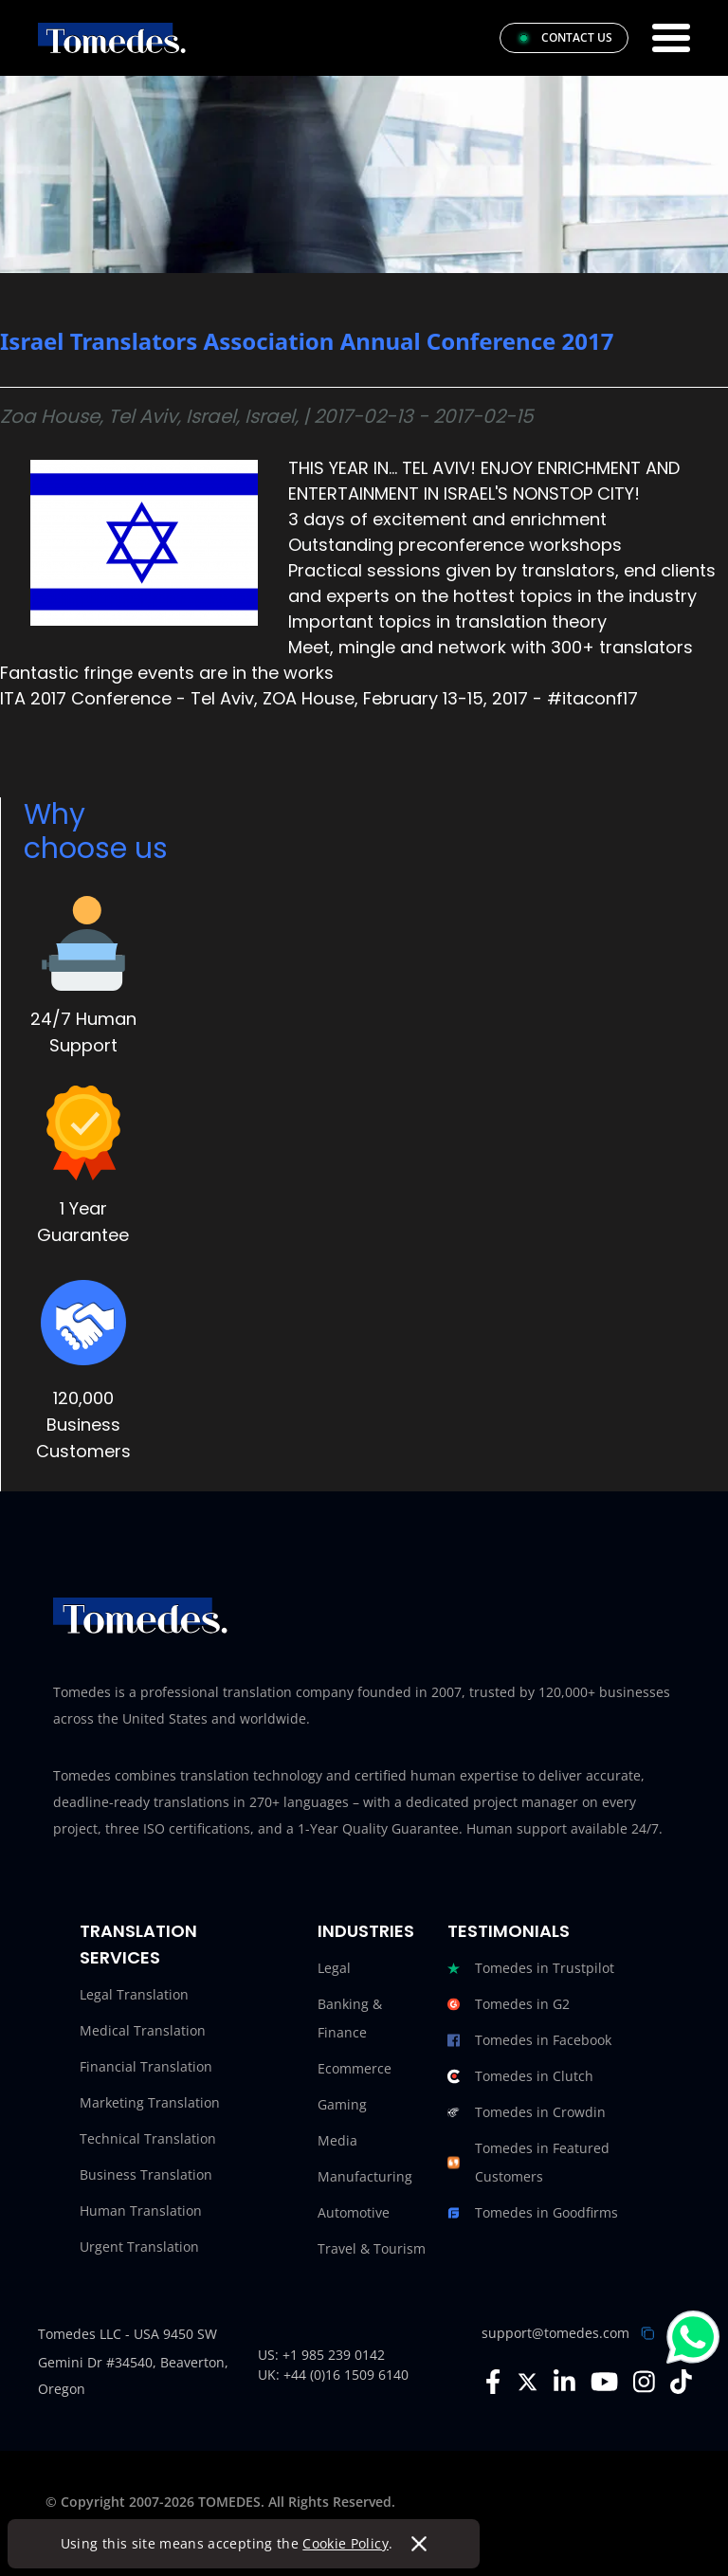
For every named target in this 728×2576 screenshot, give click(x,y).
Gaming (342, 2104)
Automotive (354, 2212)
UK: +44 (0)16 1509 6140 (333, 2375)
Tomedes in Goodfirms (532, 2213)
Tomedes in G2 (508, 2004)
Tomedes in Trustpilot (530, 1968)
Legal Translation (134, 1994)
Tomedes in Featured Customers (528, 2162)
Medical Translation (143, 2030)
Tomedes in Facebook (529, 2040)
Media (337, 2140)
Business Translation (146, 2174)
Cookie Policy (346, 2543)
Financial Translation (146, 2066)
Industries (366, 1931)
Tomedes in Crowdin (526, 2112)
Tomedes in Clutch (520, 2076)
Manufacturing (365, 2176)
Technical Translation (148, 2138)
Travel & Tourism (372, 2248)
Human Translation (141, 2210)
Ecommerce (354, 2068)
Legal (334, 1968)
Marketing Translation (150, 2102)
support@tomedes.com (555, 2333)
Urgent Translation (139, 2247)
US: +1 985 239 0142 (321, 2355)
